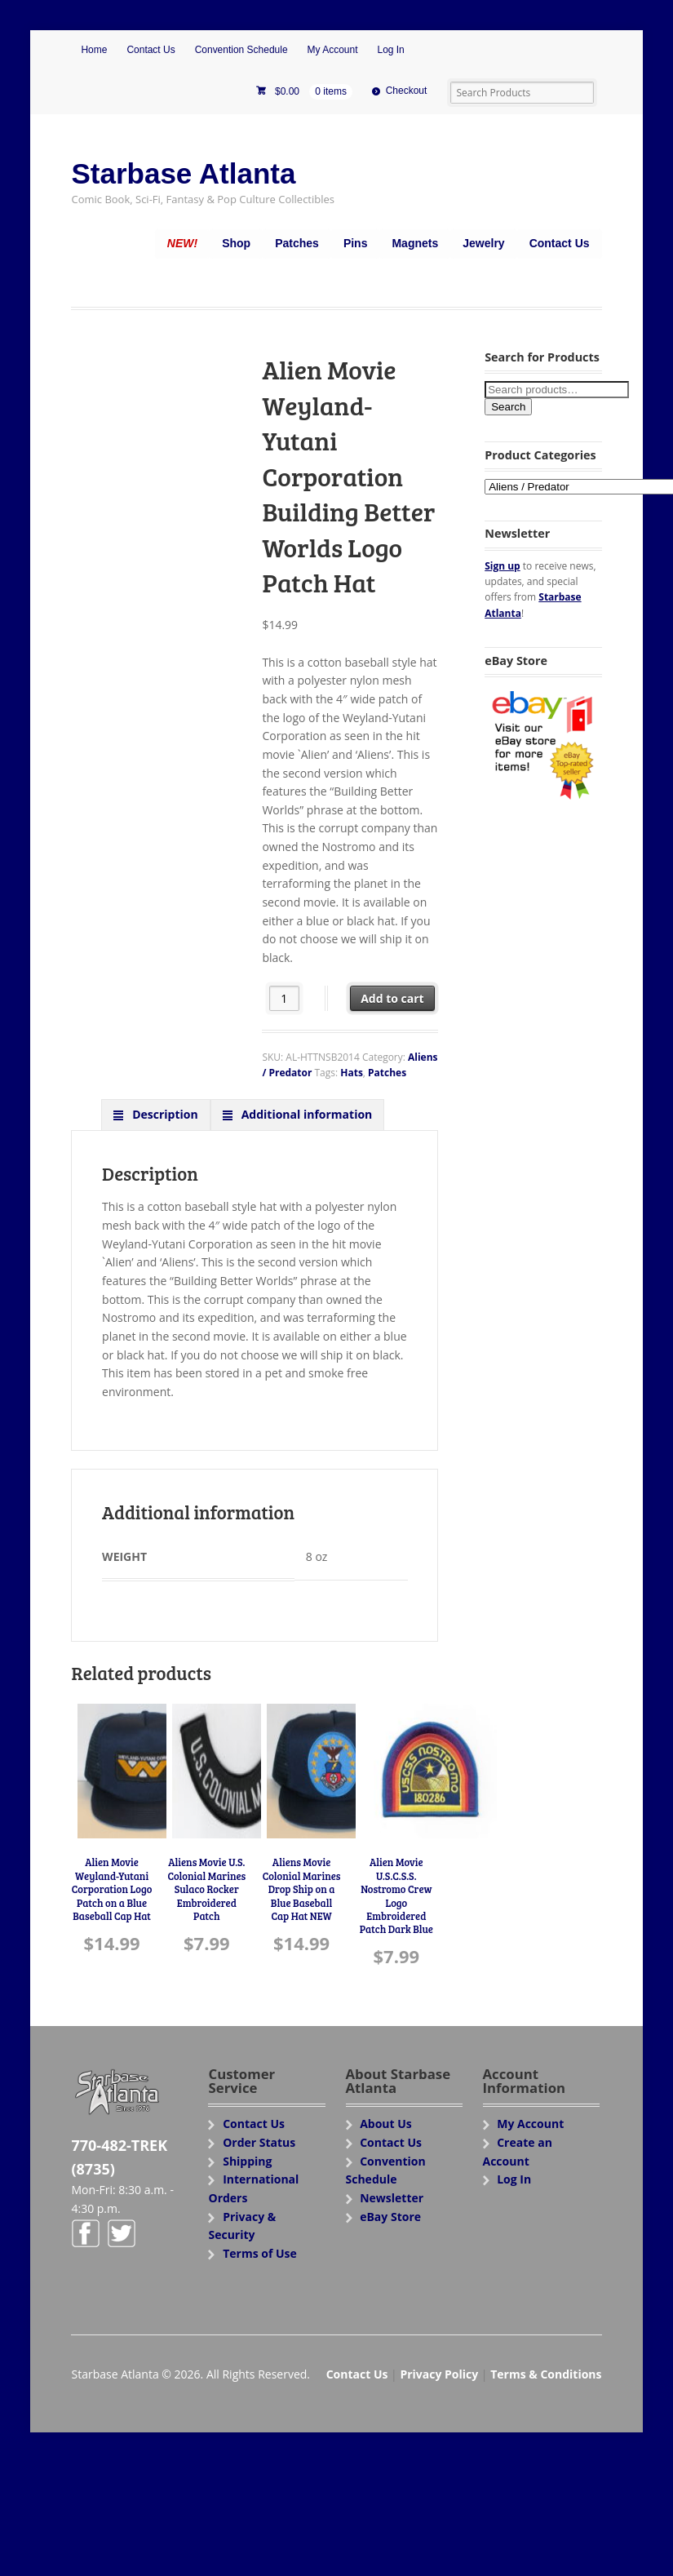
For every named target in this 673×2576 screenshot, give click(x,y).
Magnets (415, 243)
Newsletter (391, 2198)
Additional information (305, 1114)
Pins (355, 243)
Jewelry (483, 243)
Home (94, 49)
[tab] (155, 1114)
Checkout (406, 90)
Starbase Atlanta (183, 173)
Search (508, 407)
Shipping (247, 2161)
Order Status (259, 2142)
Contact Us (150, 49)
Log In (390, 49)
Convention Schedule (241, 49)
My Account (333, 49)
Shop (236, 243)
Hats (351, 1073)
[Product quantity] (284, 998)
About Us (386, 2123)
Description (164, 1114)
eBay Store (390, 2216)
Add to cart (392, 998)
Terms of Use (260, 2253)
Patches (297, 243)
